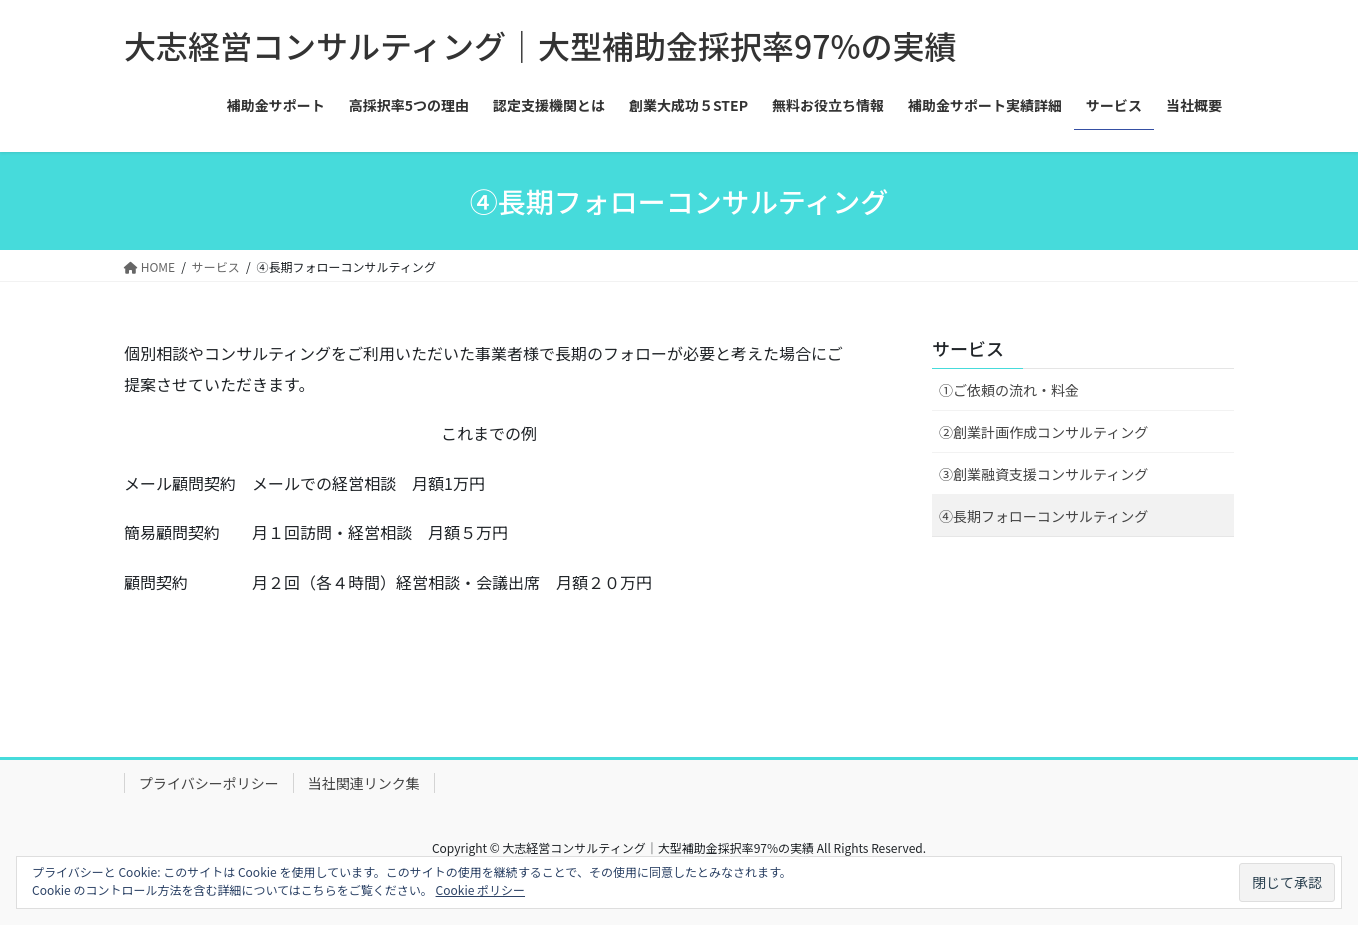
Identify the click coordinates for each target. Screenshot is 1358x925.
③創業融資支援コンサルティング (1043, 474)
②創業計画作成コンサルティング (1043, 432)
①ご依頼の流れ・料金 (1009, 390)
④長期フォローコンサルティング (1043, 516)
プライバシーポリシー (209, 783)
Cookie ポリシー (480, 889)
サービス (968, 348)
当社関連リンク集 (364, 783)
